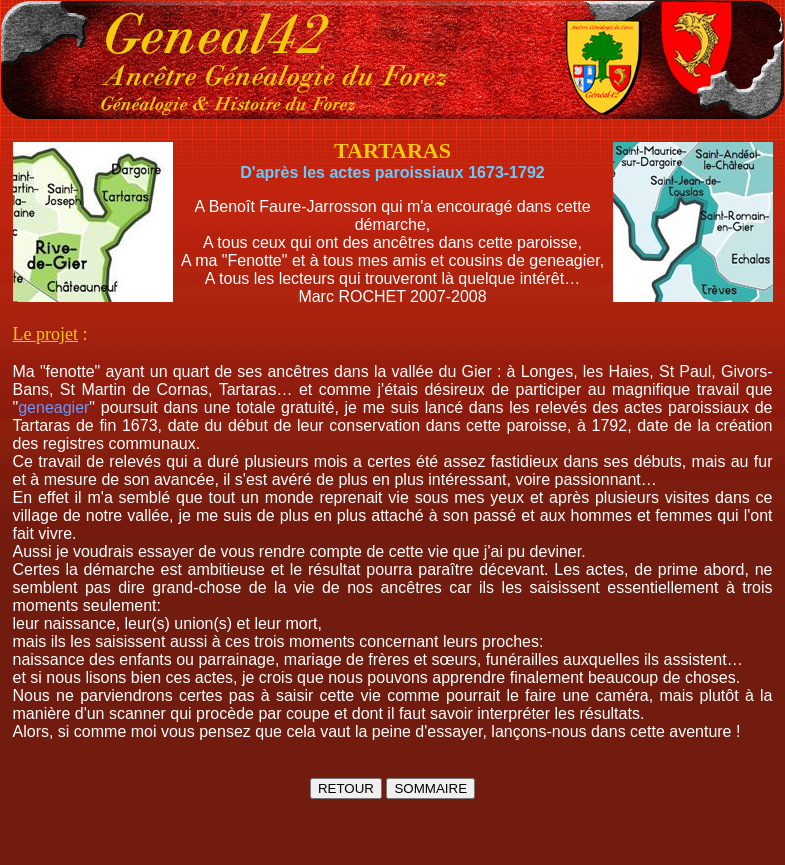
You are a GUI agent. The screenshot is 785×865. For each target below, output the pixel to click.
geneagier (53, 407)
